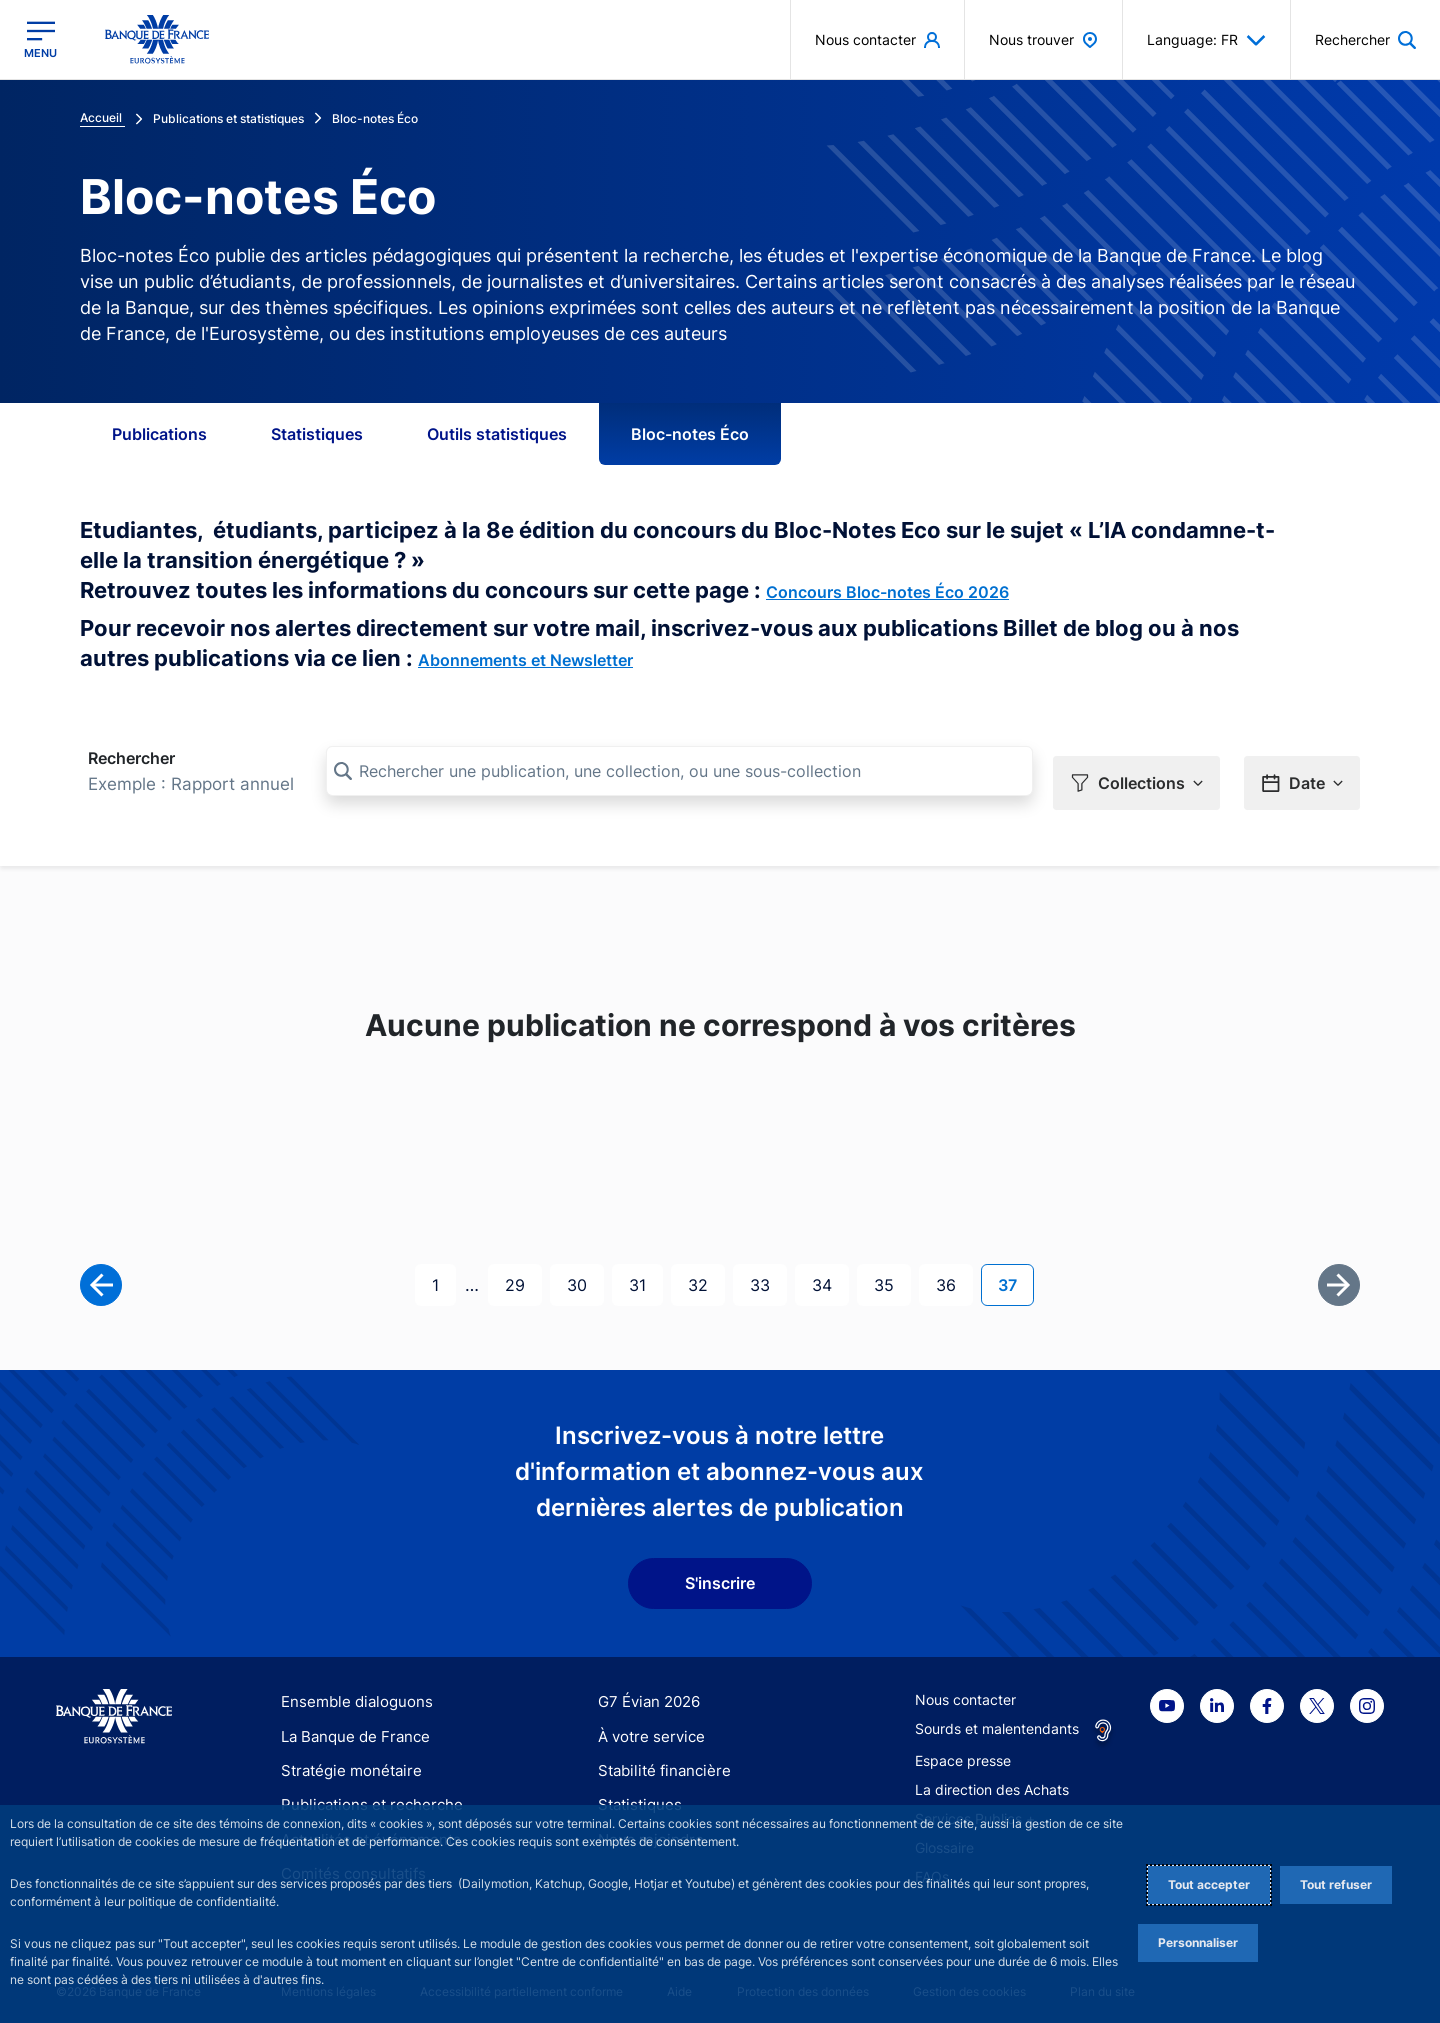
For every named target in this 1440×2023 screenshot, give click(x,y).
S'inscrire (720, 1573)
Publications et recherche (364, 1794)
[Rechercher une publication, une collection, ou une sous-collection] (679, 771)
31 (645, 1272)
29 (523, 1272)
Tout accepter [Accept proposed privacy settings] (1209, 1884)
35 (892, 1272)
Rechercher (131, 758)
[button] (1136, 772)
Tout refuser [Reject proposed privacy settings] (1336, 1884)
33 (768, 1272)
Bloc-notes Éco (690, 434)
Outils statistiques (497, 434)
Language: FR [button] (1206, 40)
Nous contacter (965, 1689)
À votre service (647, 1725)
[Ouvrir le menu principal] (40, 39)
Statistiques (317, 434)
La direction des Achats (992, 1779)
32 (706, 1272)
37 (1015, 1272)
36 (954, 1272)
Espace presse (963, 1750)
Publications (159, 434)
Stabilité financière (658, 1759)
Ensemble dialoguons (350, 1691)
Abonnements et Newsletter (525, 660)
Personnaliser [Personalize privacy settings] (1198, 1942)
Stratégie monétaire (345, 1759)
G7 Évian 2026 (645, 1691)
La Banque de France (351, 1725)
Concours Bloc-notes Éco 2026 (887, 592)
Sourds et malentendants (997, 1718)
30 (585, 1272)
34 (830, 1272)
